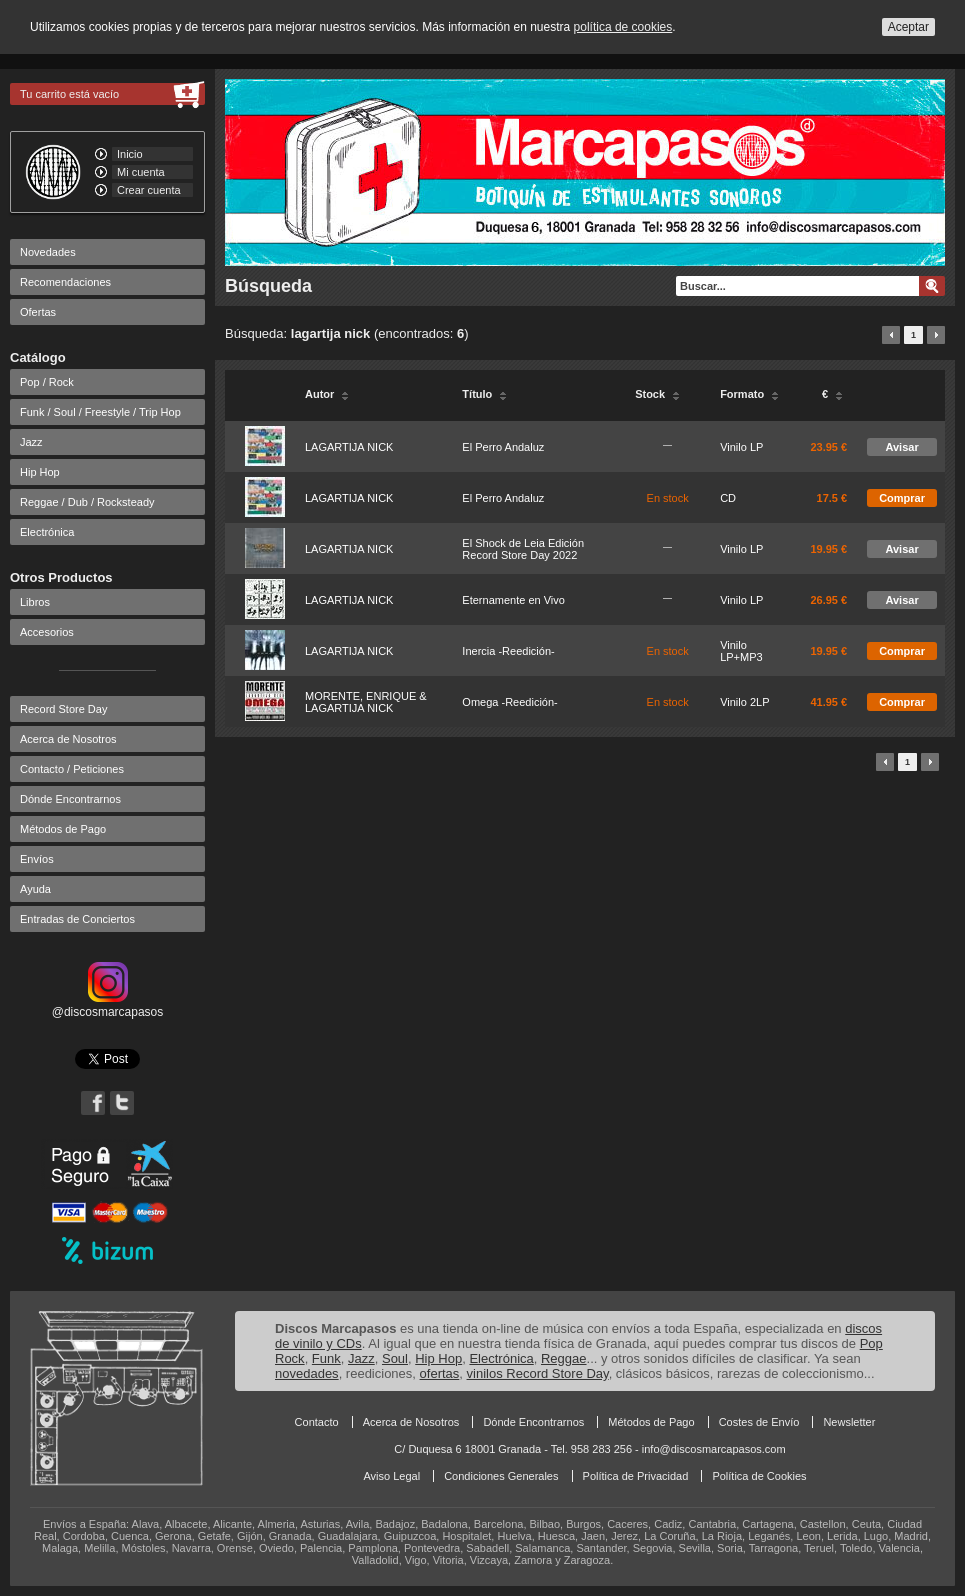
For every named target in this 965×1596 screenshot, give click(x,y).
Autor (327, 394)
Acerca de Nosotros (68, 739)
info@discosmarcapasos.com (714, 1449)
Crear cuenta (149, 190)
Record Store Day (63, 709)
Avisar (901, 447)
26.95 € (828, 600)
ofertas (440, 1373)
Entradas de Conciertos (77, 919)
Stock (657, 394)
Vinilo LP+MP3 (741, 651)
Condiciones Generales (501, 1476)
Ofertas (38, 312)
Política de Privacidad (636, 1476)
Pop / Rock (47, 382)
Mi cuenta (141, 172)
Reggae (564, 1358)
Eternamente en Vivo (513, 600)
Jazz (31, 442)
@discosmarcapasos (108, 1005)
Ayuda (35, 889)
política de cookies (623, 27)
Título (484, 394)
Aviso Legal (391, 1476)
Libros (35, 602)
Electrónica (47, 532)
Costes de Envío (759, 1422)
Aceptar (908, 27)
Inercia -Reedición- (508, 651)
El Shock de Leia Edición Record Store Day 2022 (523, 549)
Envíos (37, 859)
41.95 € (828, 702)
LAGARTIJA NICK (349, 447)
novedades (307, 1373)
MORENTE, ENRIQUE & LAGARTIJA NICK (366, 702)
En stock (668, 498)
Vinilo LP (741, 447)
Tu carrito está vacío (69, 94)
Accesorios (47, 632)
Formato (749, 394)
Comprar (902, 498)
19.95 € (828, 549)
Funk (326, 1358)
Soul (395, 1358)
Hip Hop (40, 472)
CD (728, 498)
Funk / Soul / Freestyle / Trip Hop (100, 412)
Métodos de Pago (63, 829)
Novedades (48, 252)
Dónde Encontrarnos (70, 799)
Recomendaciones (65, 282)
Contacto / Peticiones (72, 769)
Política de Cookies (759, 1476)
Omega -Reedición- (509, 702)
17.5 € (832, 498)
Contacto (317, 1422)
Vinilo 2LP (744, 702)
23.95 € (828, 447)
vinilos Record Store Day (538, 1373)
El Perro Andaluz (503, 447)
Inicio (130, 154)
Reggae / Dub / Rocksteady (87, 502)
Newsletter (849, 1422)
